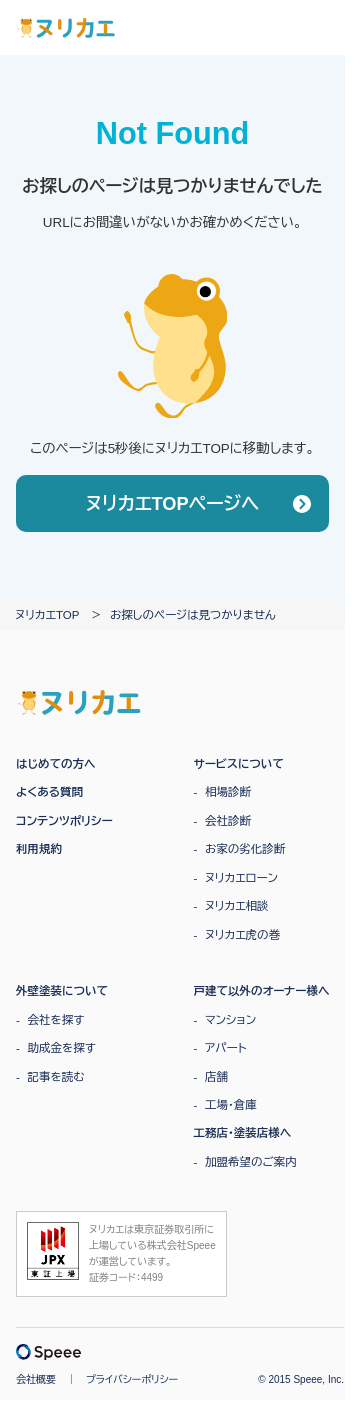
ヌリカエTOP (47, 615)
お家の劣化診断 (245, 849)
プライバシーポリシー (132, 1379)
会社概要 (36, 1379)
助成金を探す (62, 1048)
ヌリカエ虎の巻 (242, 935)
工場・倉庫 (231, 1105)
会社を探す (56, 1020)
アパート (225, 1048)
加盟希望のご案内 (251, 1162)
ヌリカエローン (241, 878)
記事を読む (56, 1077)
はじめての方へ (55, 764)
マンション (230, 1020)
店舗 (216, 1077)
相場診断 (228, 792)
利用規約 (39, 849)
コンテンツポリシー (64, 821)
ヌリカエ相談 (237, 906)
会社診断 (228, 821)
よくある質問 (49, 792)
